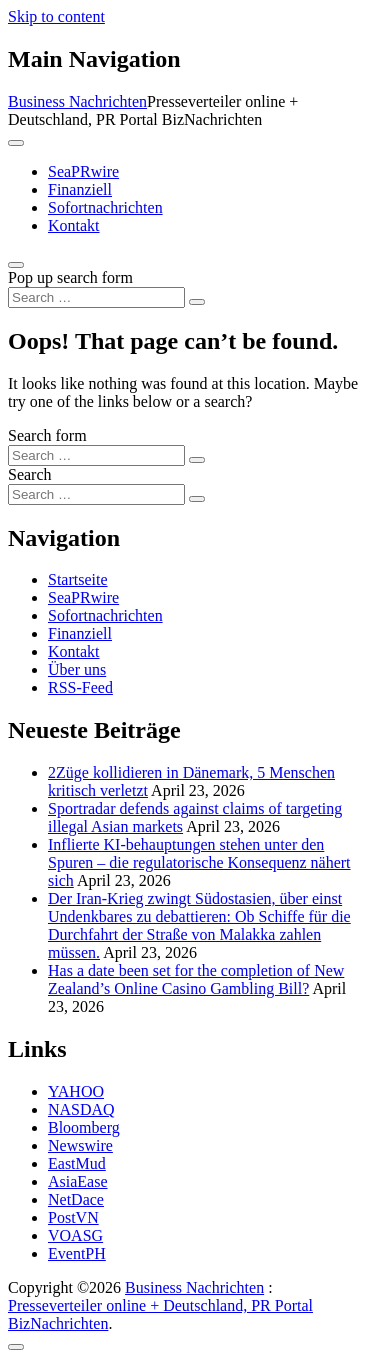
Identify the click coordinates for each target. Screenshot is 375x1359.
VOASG (75, 1235)
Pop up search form (70, 277)
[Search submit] (197, 302)
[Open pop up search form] (16, 265)
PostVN (73, 1217)
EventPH (77, 1253)
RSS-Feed (80, 687)
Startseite (78, 579)
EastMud (77, 1163)
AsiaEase (78, 1181)
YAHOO (76, 1091)
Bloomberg (84, 1127)
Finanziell (80, 189)
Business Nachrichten (77, 101)
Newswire (80, 1145)
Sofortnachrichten (105, 207)
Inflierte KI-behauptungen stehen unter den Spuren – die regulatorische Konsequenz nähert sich (199, 862)
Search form (47, 435)
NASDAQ (81, 1109)
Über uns (77, 669)
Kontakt (74, 225)
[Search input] (96, 297)
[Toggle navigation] (16, 143)
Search (30, 474)
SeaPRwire (83, 171)
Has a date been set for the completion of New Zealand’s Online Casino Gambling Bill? (196, 979)
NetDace (76, 1199)
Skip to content (56, 16)
